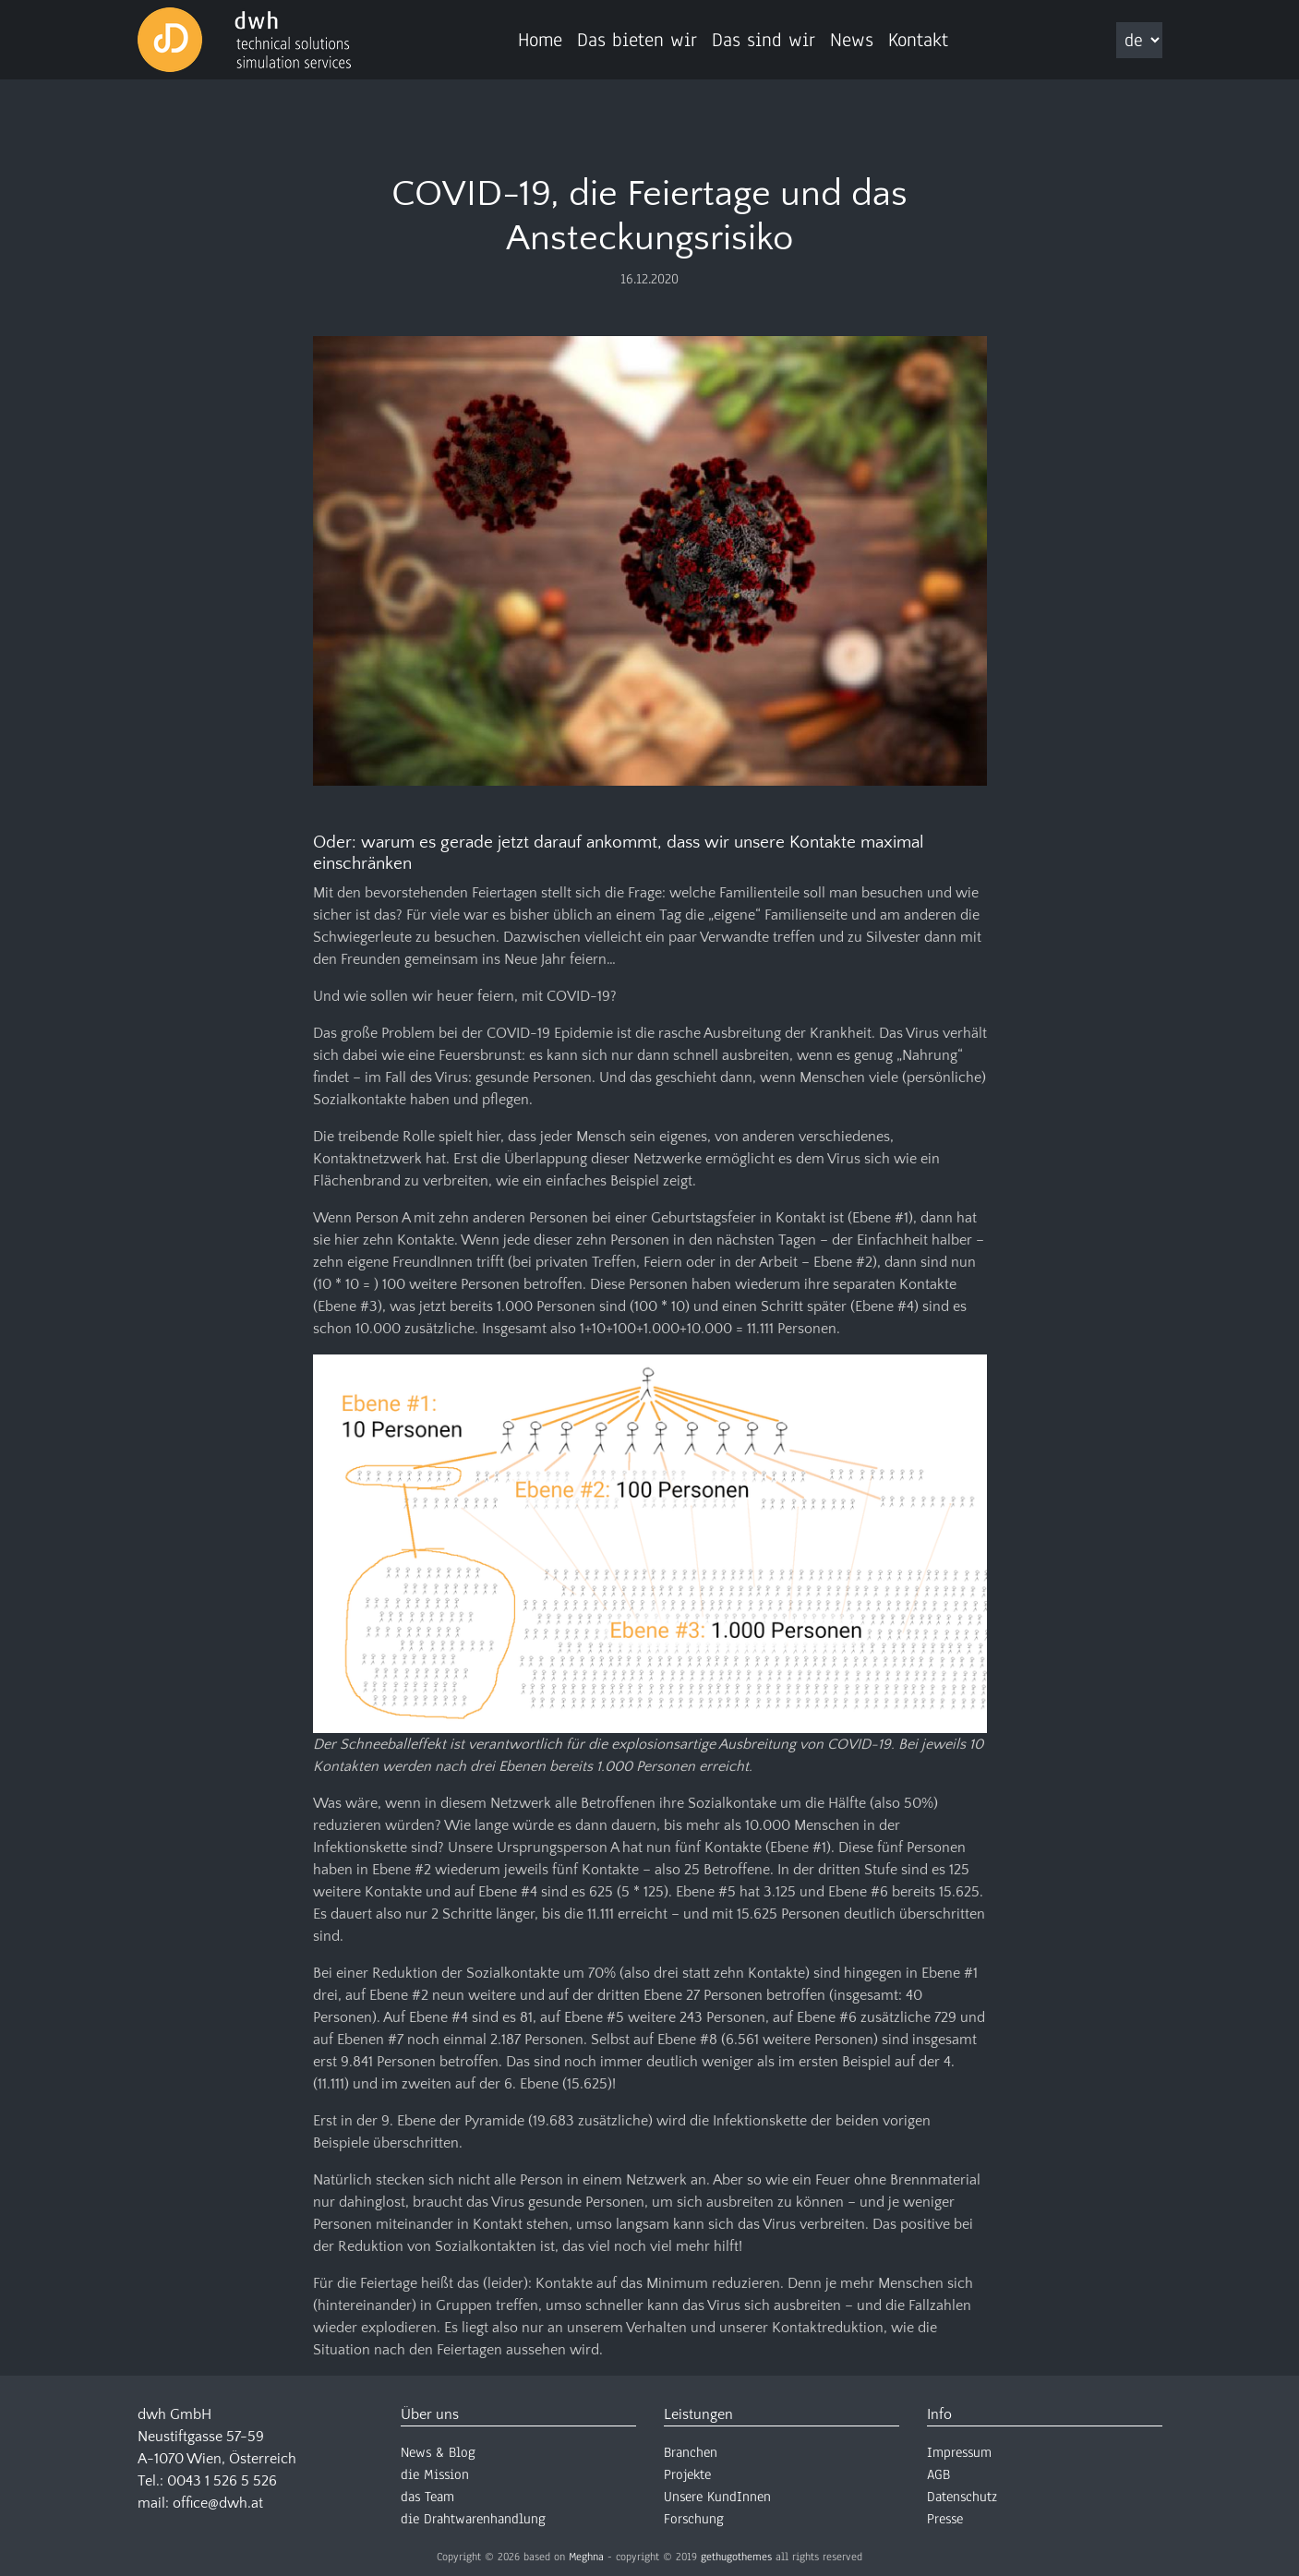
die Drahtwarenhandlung (473, 2519)
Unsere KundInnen (717, 2496)
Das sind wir (763, 40)
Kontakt (918, 40)
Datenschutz (962, 2496)
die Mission (435, 2474)
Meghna (586, 2556)
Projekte (687, 2474)
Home (540, 40)
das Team (427, 2496)
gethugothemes (736, 2556)
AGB (938, 2474)
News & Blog (438, 2452)
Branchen (690, 2452)
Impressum (959, 2452)
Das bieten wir (637, 40)
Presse (945, 2519)
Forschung (694, 2519)
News (851, 40)
